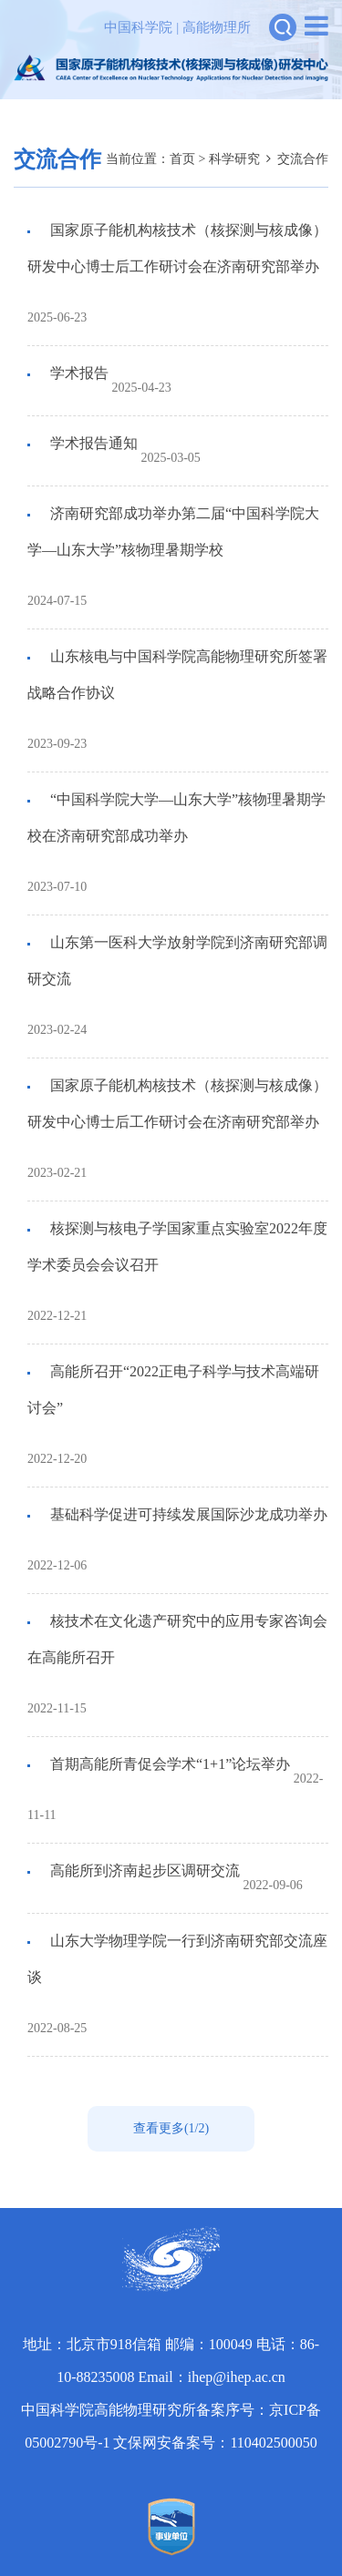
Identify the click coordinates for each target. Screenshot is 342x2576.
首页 (182, 159)
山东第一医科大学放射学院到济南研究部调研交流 (177, 960)
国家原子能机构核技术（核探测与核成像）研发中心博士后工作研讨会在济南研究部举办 (177, 248)
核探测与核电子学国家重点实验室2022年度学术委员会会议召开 (177, 1247)
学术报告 (78, 373)
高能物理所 (216, 27)
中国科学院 (138, 27)
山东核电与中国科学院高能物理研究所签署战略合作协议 (177, 674)
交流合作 (302, 159)
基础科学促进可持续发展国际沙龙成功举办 (187, 1514)
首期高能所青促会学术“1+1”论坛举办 (168, 1764)
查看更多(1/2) (171, 2128)
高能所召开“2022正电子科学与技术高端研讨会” (173, 1390)
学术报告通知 (92, 443)
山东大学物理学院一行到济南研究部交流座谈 (177, 1959)
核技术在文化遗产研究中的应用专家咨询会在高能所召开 (177, 1639)
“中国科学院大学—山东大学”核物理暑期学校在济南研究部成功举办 (176, 817)
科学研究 (234, 159)
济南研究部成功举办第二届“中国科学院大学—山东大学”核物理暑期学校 (173, 531)
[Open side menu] (316, 26)
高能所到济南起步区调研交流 (143, 1870)
